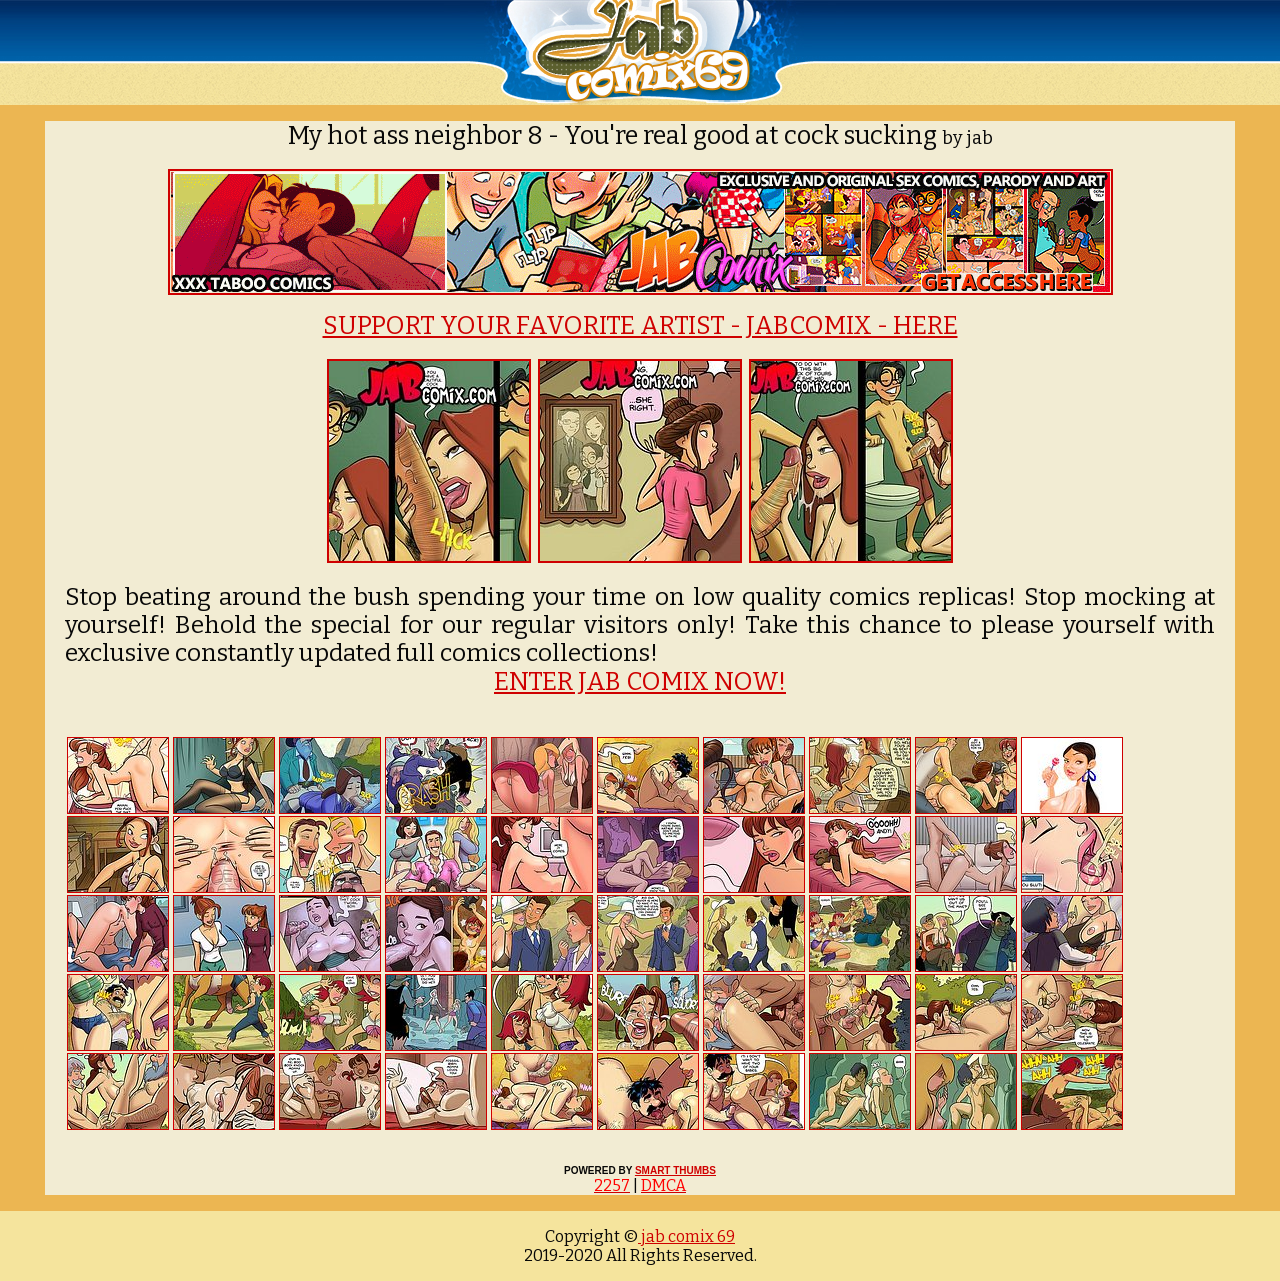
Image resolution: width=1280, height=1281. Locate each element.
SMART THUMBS (675, 1170)
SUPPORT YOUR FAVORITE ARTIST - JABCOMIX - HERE (640, 326)
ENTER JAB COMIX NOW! (640, 682)
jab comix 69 (686, 1236)
